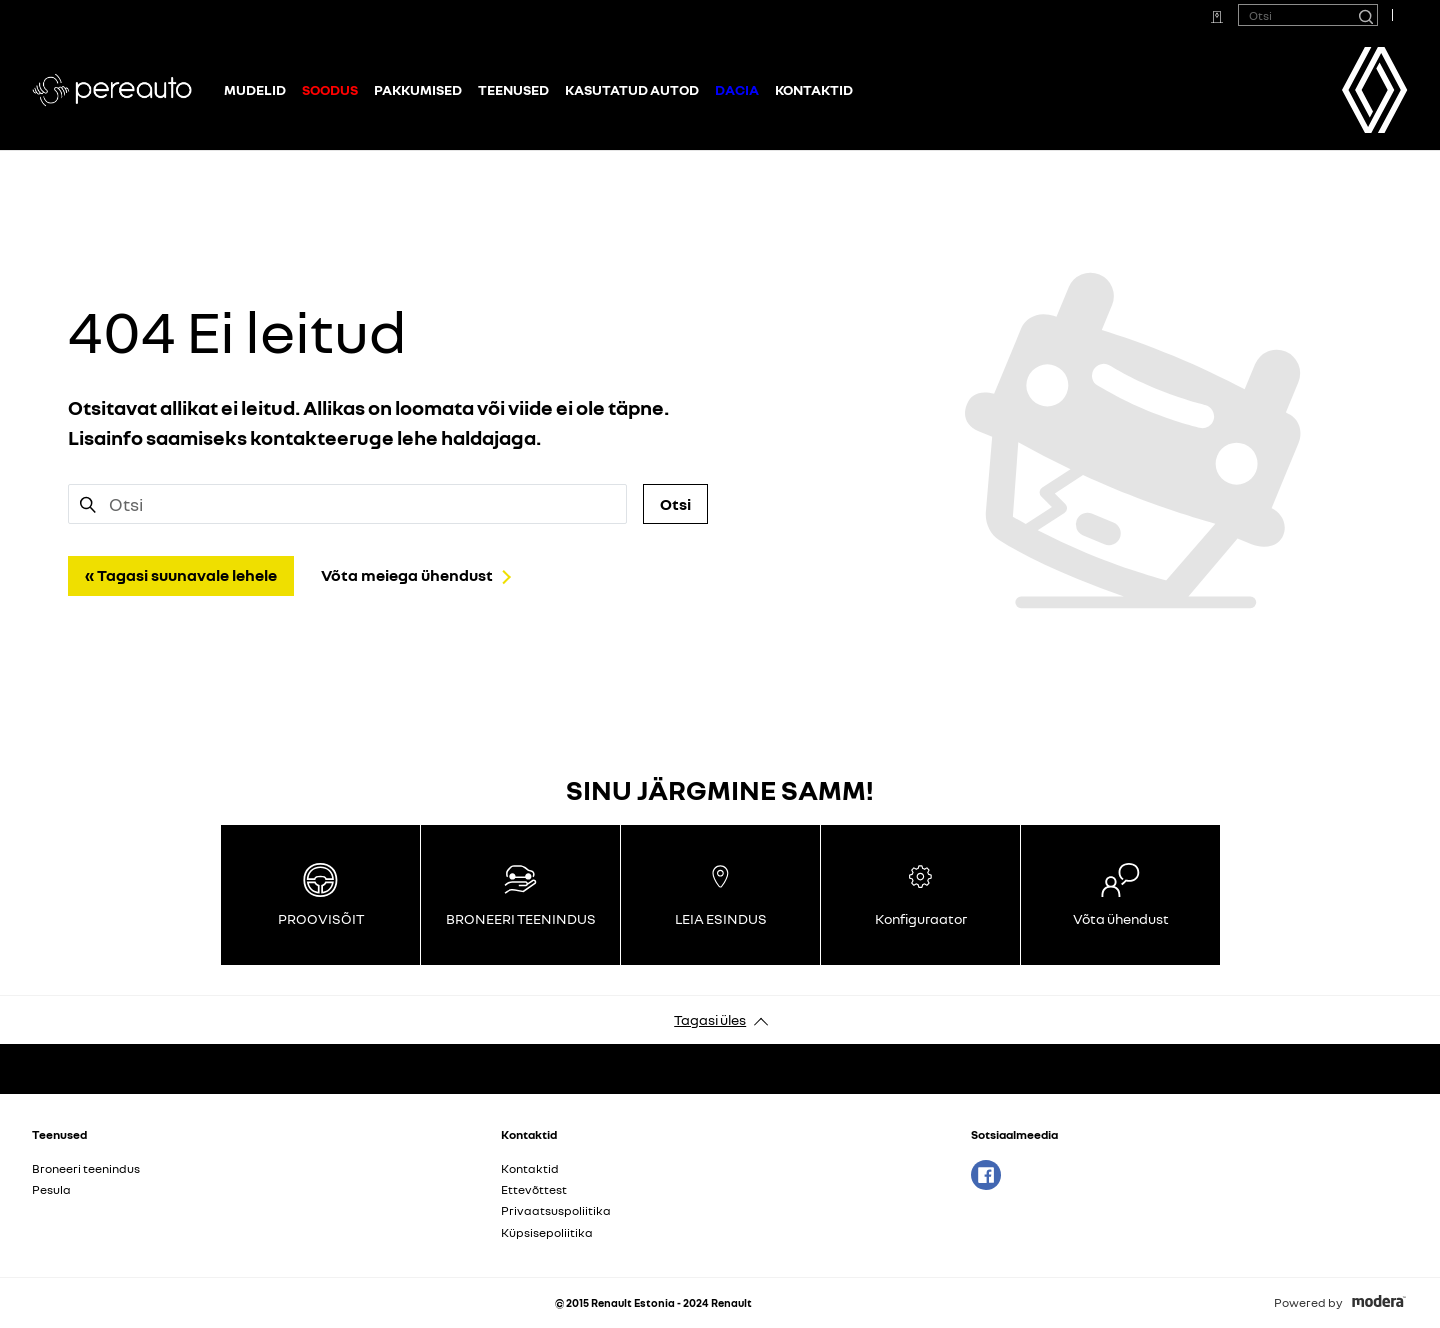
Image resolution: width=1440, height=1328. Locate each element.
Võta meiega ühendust (407, 575)
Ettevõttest (534, 1189)
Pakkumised (418, 89)
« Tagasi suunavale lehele (181, 575)
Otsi (675, 504)
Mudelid (255, 89)
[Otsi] (1365, 15)
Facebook (986, 1175)
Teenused (513, 89)
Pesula (51, 1189)
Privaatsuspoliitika (556, 1210)
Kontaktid (814, 89)
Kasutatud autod (632, 89)
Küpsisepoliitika (547, 1232)
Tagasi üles (710, 1019)
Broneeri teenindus (86, 1168)
